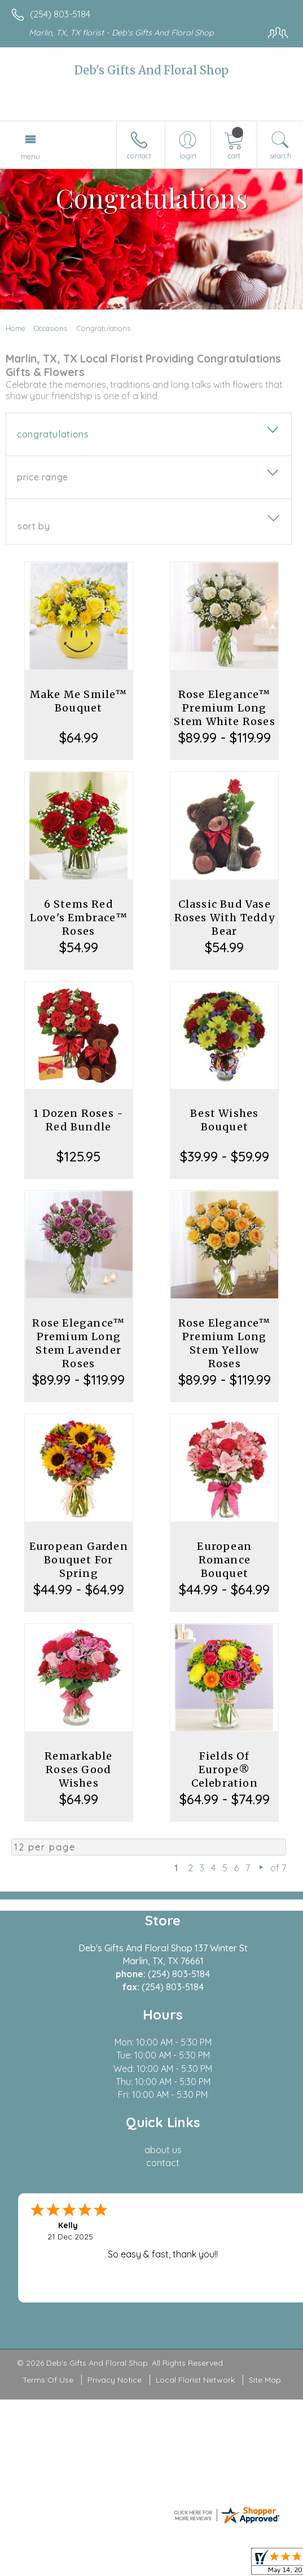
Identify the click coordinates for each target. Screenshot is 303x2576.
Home (15, 328)
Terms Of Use (48, 2380)
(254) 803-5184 (60, 14)
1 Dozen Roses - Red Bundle (78, 1120)
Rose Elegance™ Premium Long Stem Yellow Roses (224, 1343)
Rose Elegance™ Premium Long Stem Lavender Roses (78, 1343)
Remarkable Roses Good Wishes (78, 1769)
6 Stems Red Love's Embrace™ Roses (79, 918)
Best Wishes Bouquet (224, 1120)
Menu (30, 156)
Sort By (33, 526)
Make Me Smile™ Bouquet (79, 701)
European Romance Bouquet (224, 1560)
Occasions (50, 328)
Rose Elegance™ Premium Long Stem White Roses (224, 708)
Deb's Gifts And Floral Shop (151, 70)
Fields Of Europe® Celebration (224, 1769)
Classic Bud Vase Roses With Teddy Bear (224, 918)
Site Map (265, 2380)
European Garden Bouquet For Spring (78, 1560)
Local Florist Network (195, 2380)
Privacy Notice (114, 2380)
